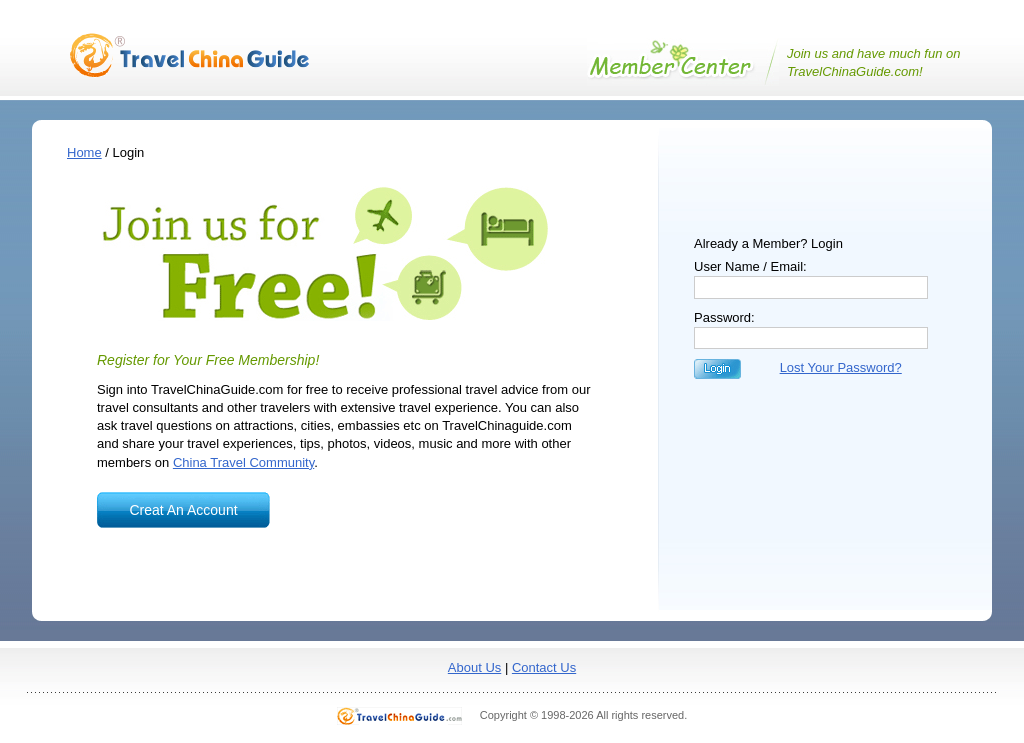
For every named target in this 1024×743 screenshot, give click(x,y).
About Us (474, 667)
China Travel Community (243, 462)
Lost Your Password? (841, 367)
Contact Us (544, 667)
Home (84, 152)
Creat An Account (183, 510)
